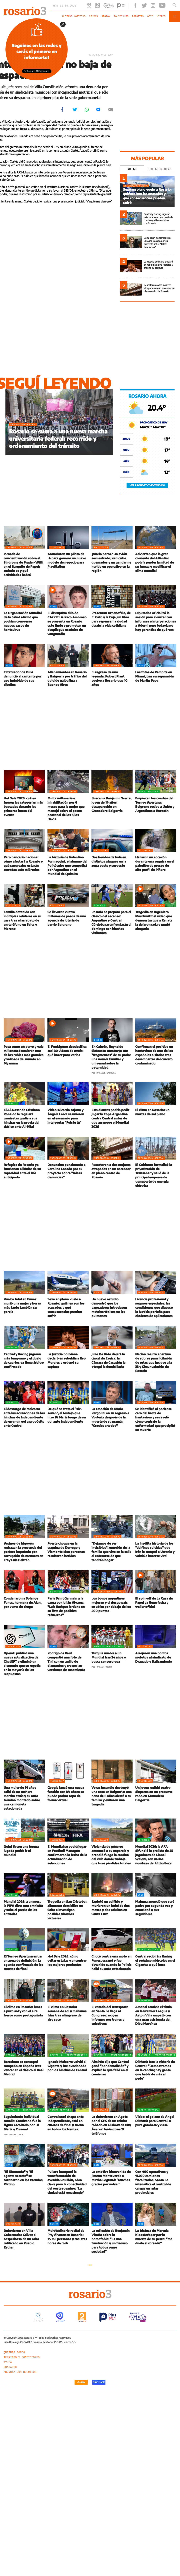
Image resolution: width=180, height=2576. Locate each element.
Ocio (150, 16)
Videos (161, 16)
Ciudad (93, 16)
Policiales (121, 16)
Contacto (10, 2367)
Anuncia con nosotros (20, 2372)
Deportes (138, 16)
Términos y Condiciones (22, 2357)
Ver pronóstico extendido (147, 485)
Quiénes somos (14, 2352)
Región (105, 16)
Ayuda (8, 2362)
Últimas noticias (73, 16)
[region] (90, 37)
